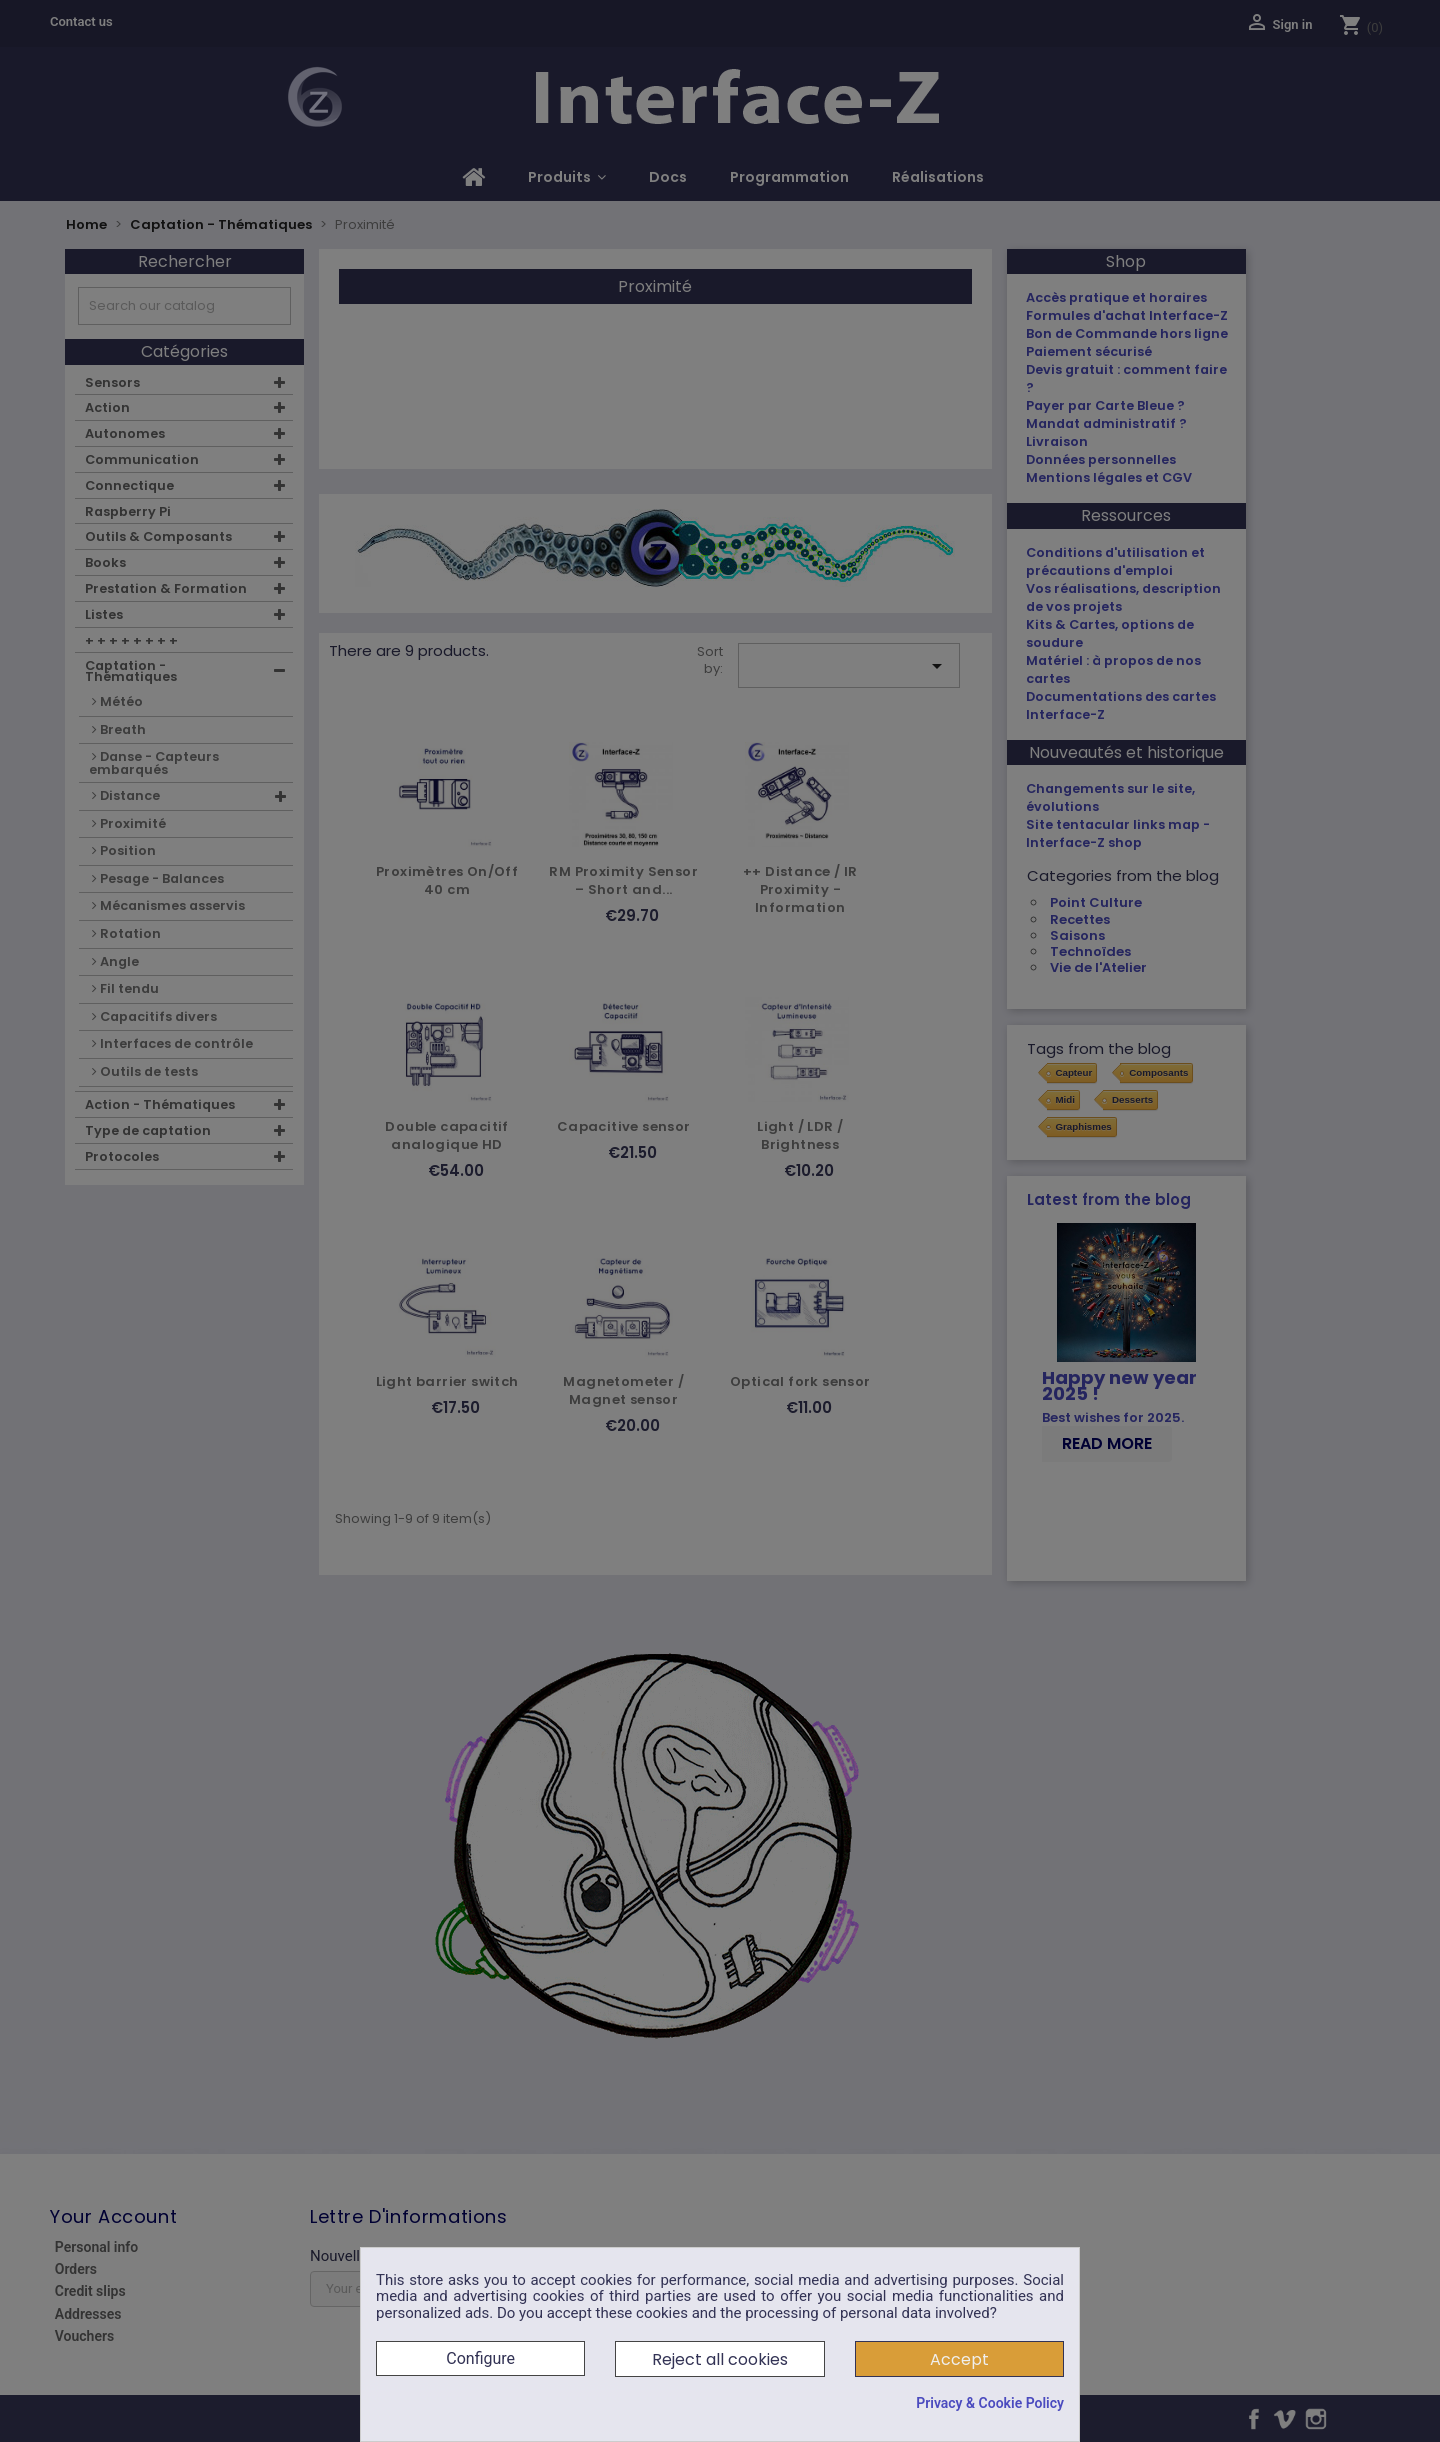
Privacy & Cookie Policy (990, 2403)
